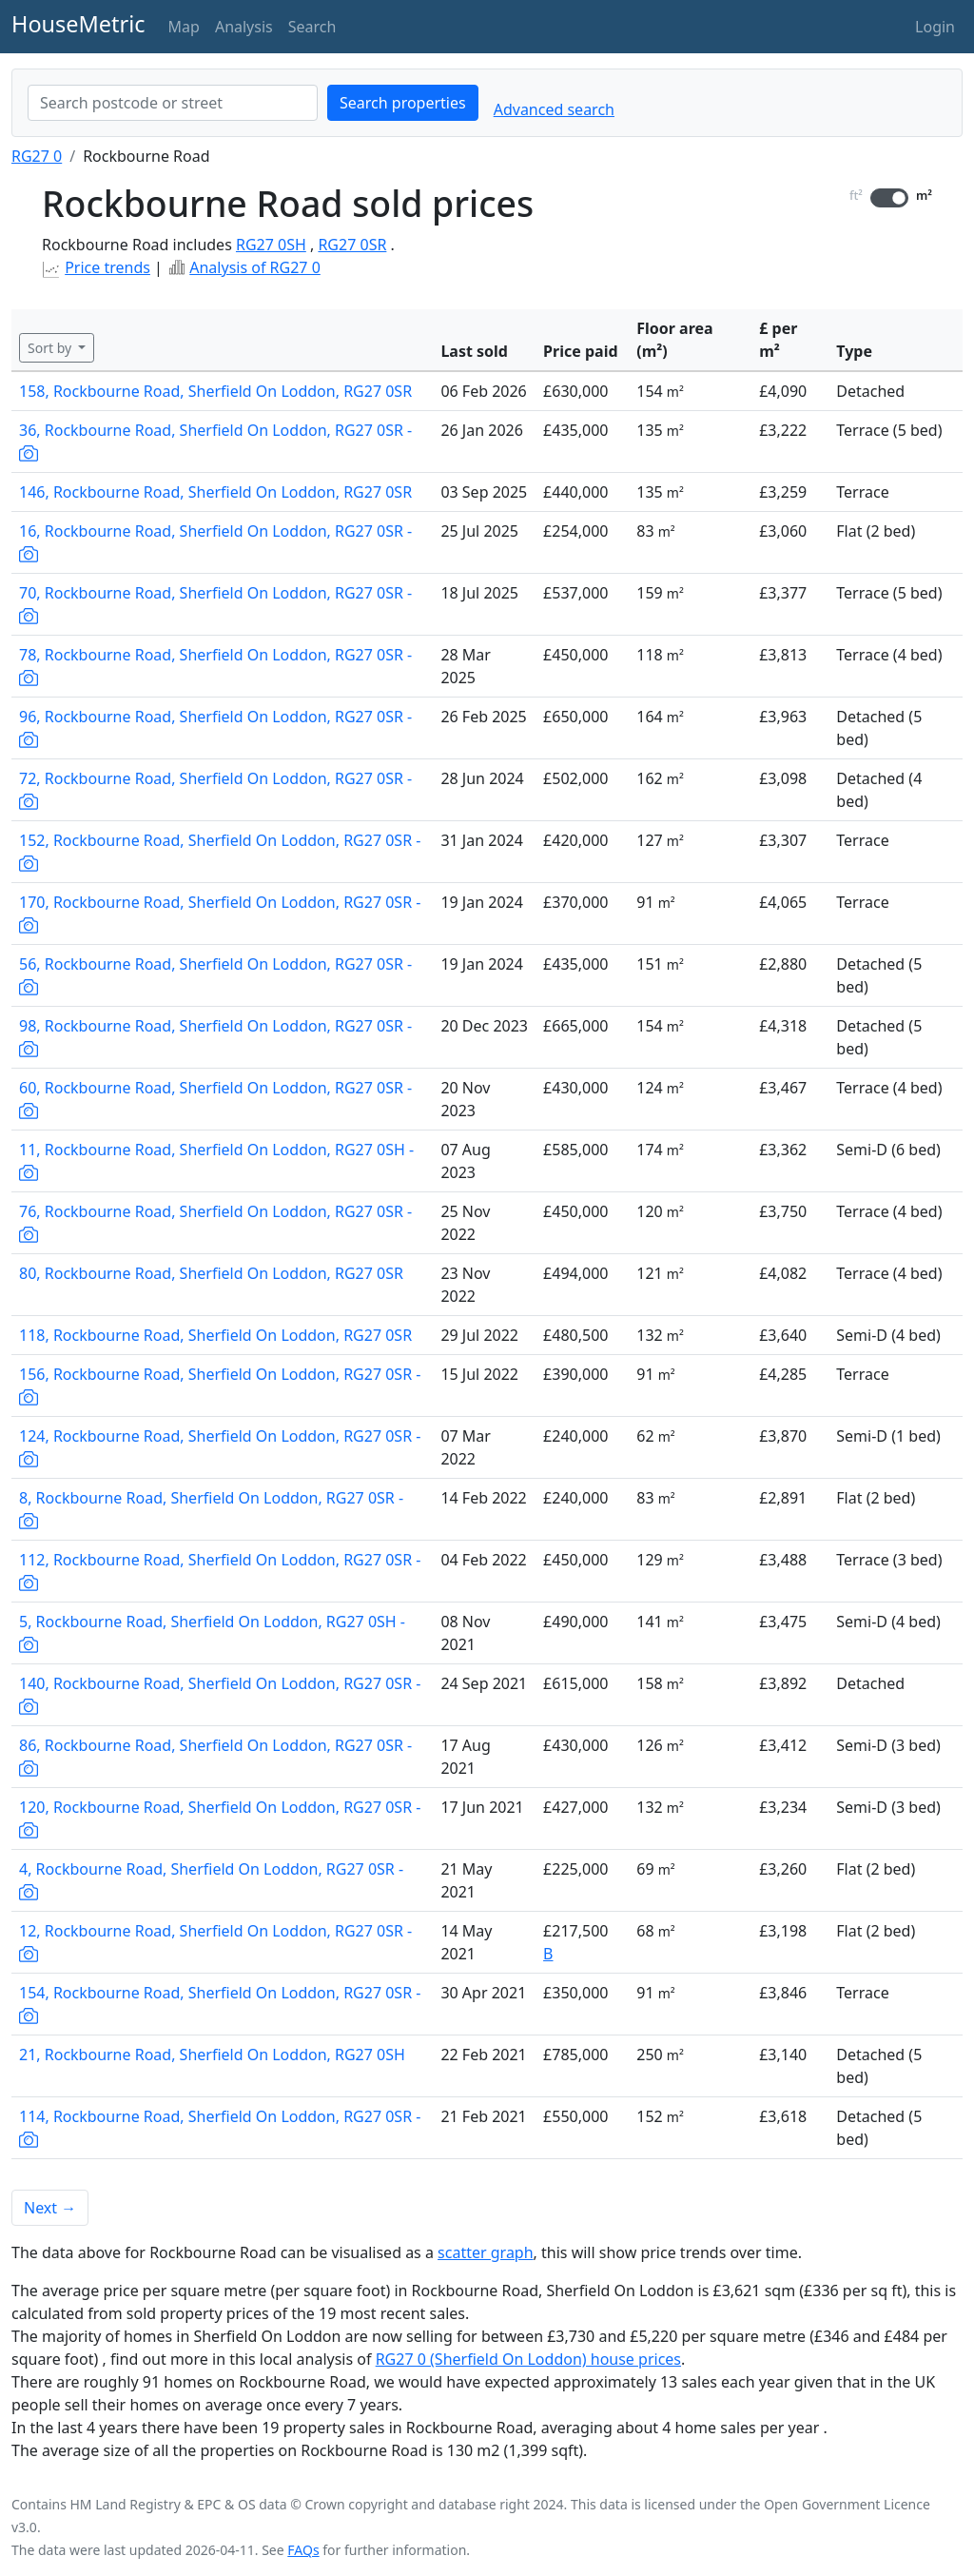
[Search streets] (173, 103)
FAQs (303, 2550)
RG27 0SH (271, 244)
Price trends (107, 267)
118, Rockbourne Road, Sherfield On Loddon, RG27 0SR (215, 1335)
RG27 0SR (352, 244)
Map (184, 26)
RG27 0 (36, 156)
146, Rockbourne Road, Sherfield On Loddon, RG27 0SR (215, 492)
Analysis (244, 26)
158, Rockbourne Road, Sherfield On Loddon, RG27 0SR (215, 391)
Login (935, 26)
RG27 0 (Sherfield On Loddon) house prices (528, 2359)
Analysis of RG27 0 (255, 267)
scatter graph (486, 2252)
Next (50, 2207)
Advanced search (554, 109)
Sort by (51, 348)
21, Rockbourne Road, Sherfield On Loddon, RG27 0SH (212, 2054)
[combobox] (173, 103)
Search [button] (312, 26)
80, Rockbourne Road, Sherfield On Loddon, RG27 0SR (211, 1273)
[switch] (889, 197)
